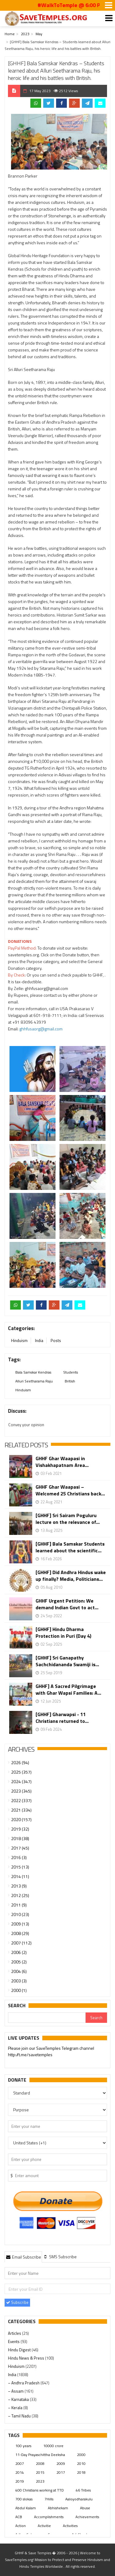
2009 (60, 2463)
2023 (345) (21, 1791)
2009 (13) (20, 1924)
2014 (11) (20, 1876)
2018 (81, 2472)
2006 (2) (19, 1952)
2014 (19, 2472)
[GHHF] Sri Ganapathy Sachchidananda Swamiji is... (67, 1661)
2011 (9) (19, 1905)
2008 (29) (20, 1933)
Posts (56, 1340)
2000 (81, 2455)
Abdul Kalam (25, 2508)
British (70, 1381)
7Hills (48, 2499)
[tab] (23, 2256)
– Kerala (15, 2408)
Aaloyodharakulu (79, 2499)
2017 (60, 2472)
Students (70, 1372)
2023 (25, 34)
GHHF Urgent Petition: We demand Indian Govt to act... (67, 1604)
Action (20, 2526)
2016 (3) (19, 1857)
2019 (19, 2481)
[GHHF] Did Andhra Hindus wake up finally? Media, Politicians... (71, 1575)
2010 (81, 2463)
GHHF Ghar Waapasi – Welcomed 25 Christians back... (70, 1490)
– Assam (16, 2391)
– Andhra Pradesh (24, 2383)
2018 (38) (20, 1838)
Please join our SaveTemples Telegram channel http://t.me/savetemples (51, 2051)
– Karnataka (19, 2399)
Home (10, 34)
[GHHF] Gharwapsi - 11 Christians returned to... (62, 1717)
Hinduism (19, 1340)
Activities (70, 2526)
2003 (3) (19, 1981)
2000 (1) (19, 1990)
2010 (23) (20, 1914)
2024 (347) (21, 1781)
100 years (23, 2446)
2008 (40, 2463)
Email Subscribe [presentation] (23, 2257)
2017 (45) (20, 1848)
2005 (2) (19, 1962)
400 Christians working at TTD (39, 2490)
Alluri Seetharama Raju (34, 1381)
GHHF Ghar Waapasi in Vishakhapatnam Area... (62, 1461)
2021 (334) (21, 1810)
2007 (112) (21, 1943)
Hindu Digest (20, 2350)
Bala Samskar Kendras (33, 1372)
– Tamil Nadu (20, 2416)
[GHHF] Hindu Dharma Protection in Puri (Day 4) (63, 1632)
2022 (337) (21, 1800)
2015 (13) (20, 1867)
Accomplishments (48, 2517)
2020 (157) (21, 1819)
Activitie (44, 2526)
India (39, 1340)
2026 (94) (20, 1762)
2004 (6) (19, 1971)
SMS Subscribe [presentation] (60, 2256)
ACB (18, 2517)
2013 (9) (19, 1886)
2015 (40, 2472)
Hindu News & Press (26, 2358)
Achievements (87, 2517)
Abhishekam (58, 2508)
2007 (19, 2463)
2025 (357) (21, 1772)
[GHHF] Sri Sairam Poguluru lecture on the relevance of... (68, 1518)
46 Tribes (83, 2490)
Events (14, 2341)
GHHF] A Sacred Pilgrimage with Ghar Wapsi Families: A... (68, 1689)
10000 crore (53, 2446)
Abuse (85, 2508)
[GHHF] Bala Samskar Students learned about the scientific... (70, 1547)
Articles (15, 2333)
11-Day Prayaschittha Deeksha (40, 2455)
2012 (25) (20, 1895)
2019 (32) (20, 1829)
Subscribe (17, 2302)
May (39, 34)
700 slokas (24, 2499)
